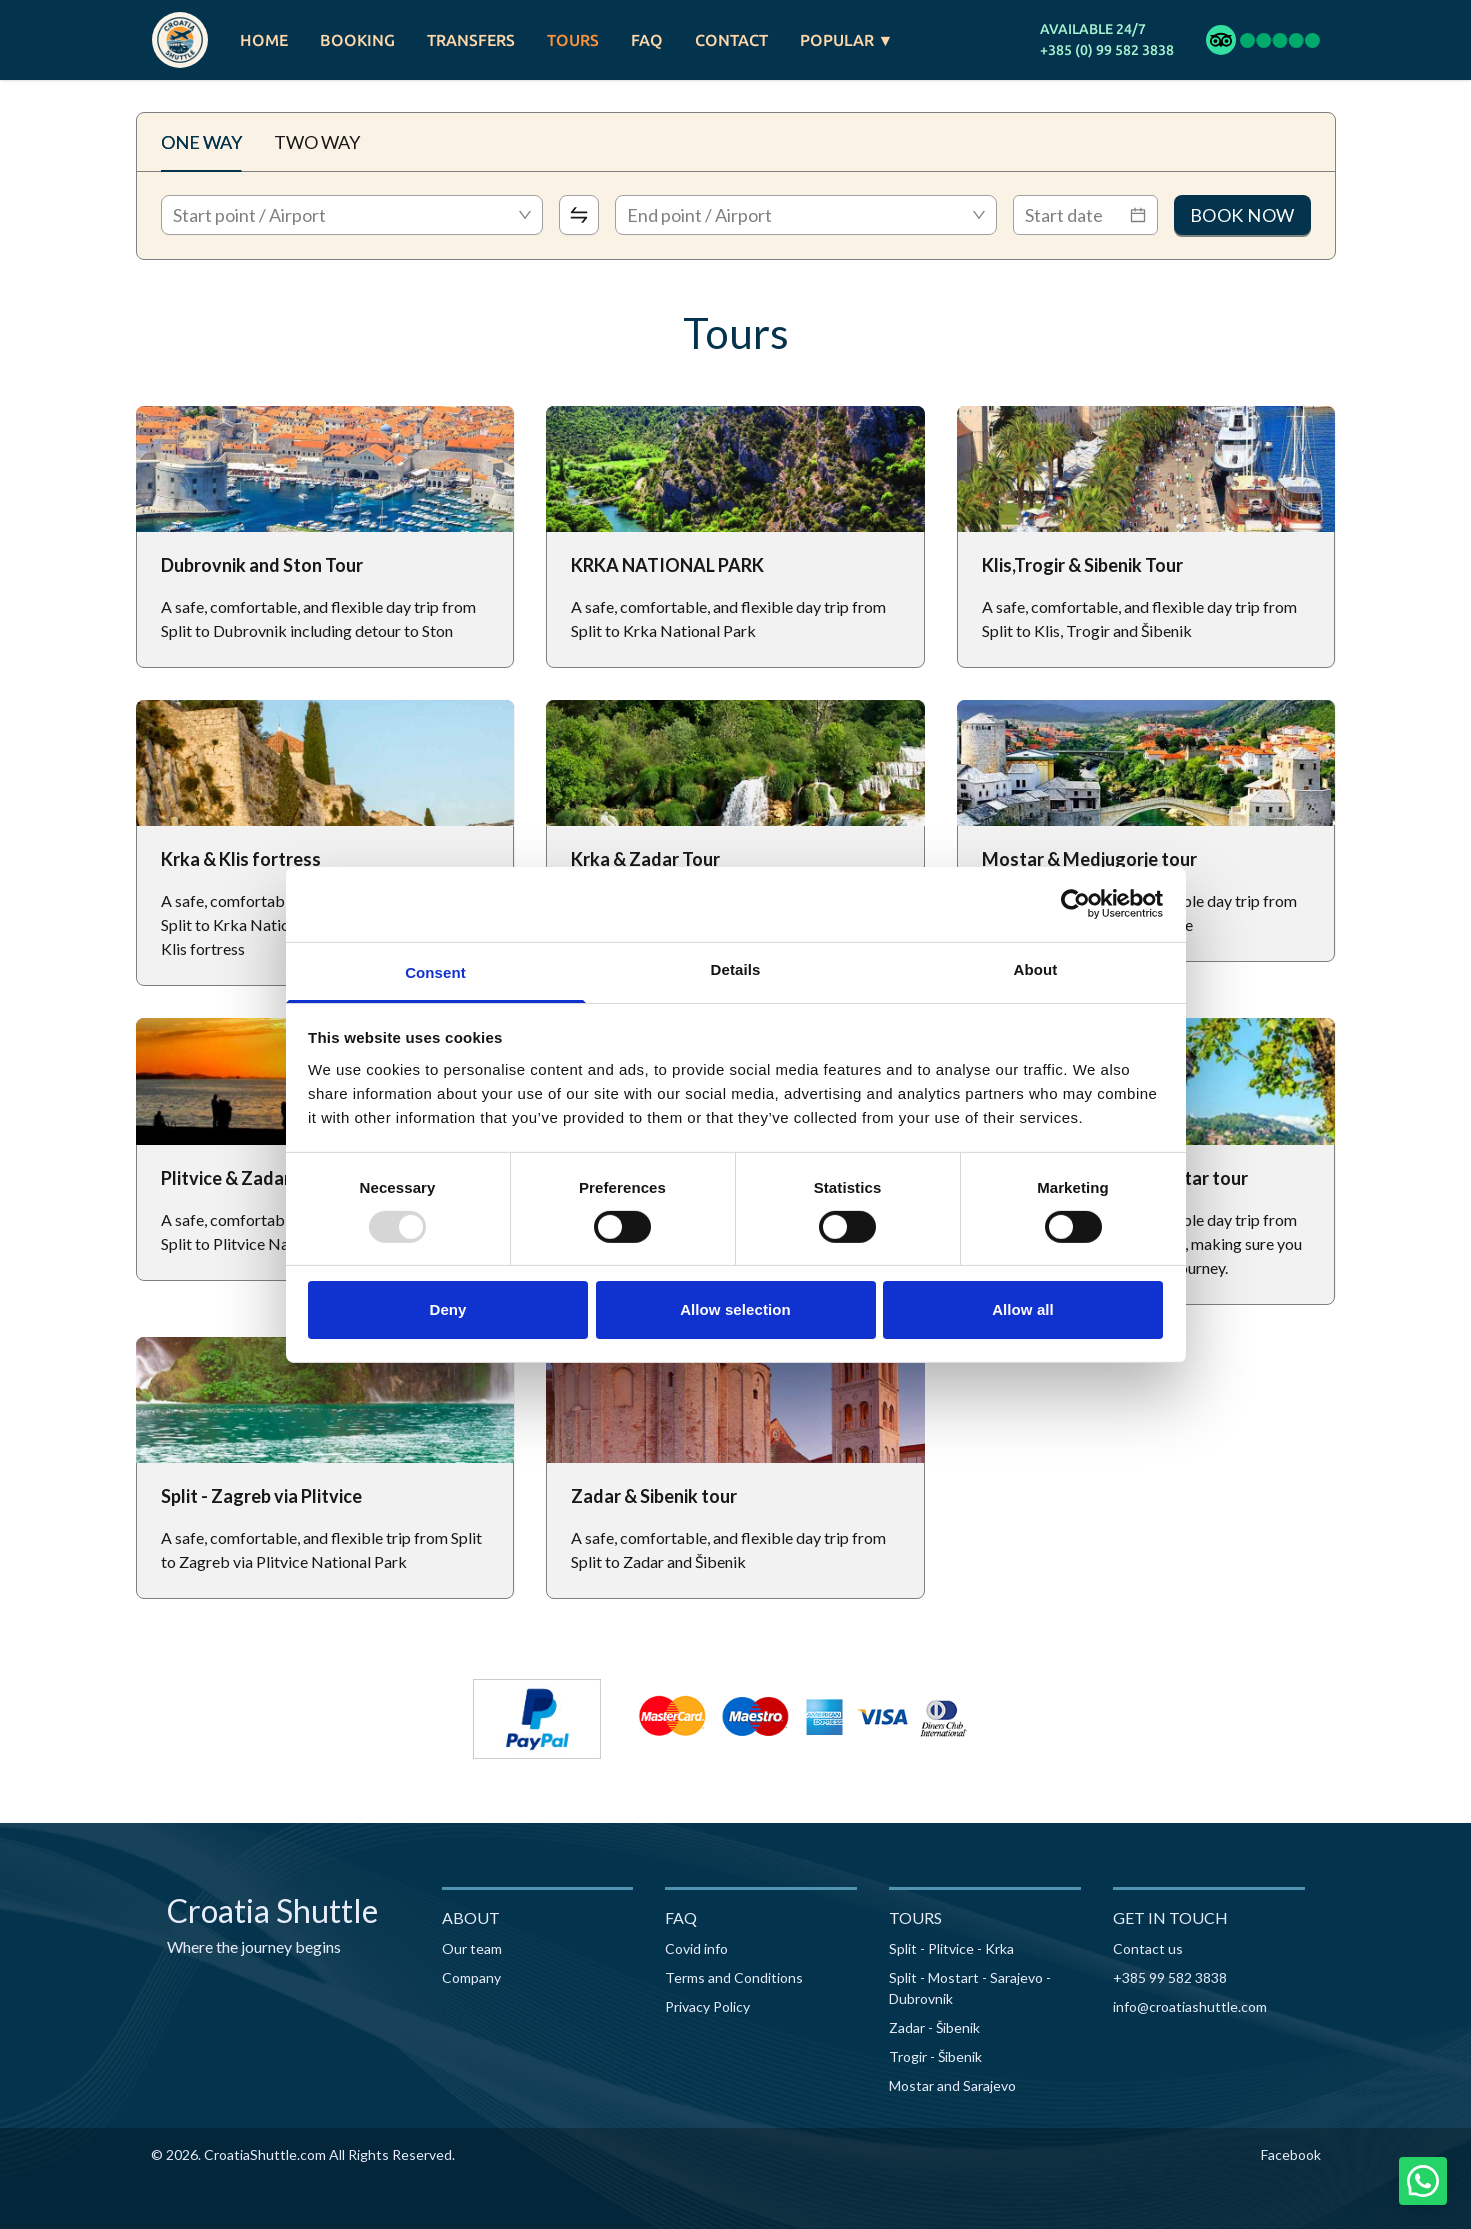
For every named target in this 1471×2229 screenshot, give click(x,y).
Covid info (696, 1948)
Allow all (1023, 1309)
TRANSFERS (471, 40)
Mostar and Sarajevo (952, 2085)
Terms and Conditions (734, 1977)
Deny (447, 1309)
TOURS (573, 40)
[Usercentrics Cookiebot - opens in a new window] (1075, 904)
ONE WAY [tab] (201, 142)
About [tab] (1036, 968)
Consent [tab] (435, 971)
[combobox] (352, 215)
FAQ (647, 40)
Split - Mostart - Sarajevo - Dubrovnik (970, 1988)
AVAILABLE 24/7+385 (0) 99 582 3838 (1107, 39)
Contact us (1148, 1948)
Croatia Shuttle (272, 1910)
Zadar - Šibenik (934, 2027)
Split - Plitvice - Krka (951, 1948)
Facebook (1291, 2154)
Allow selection (735, 1309)
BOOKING (357, 40)
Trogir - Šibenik (935, 2056)
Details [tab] (736, 968)
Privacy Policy (707, 2006)
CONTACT (731, 40)
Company (471, 1977)
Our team (472, 1948)
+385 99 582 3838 (1170, 1977)
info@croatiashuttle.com (1190, 2006)
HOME (264, 40)
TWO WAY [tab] (317, 142)
